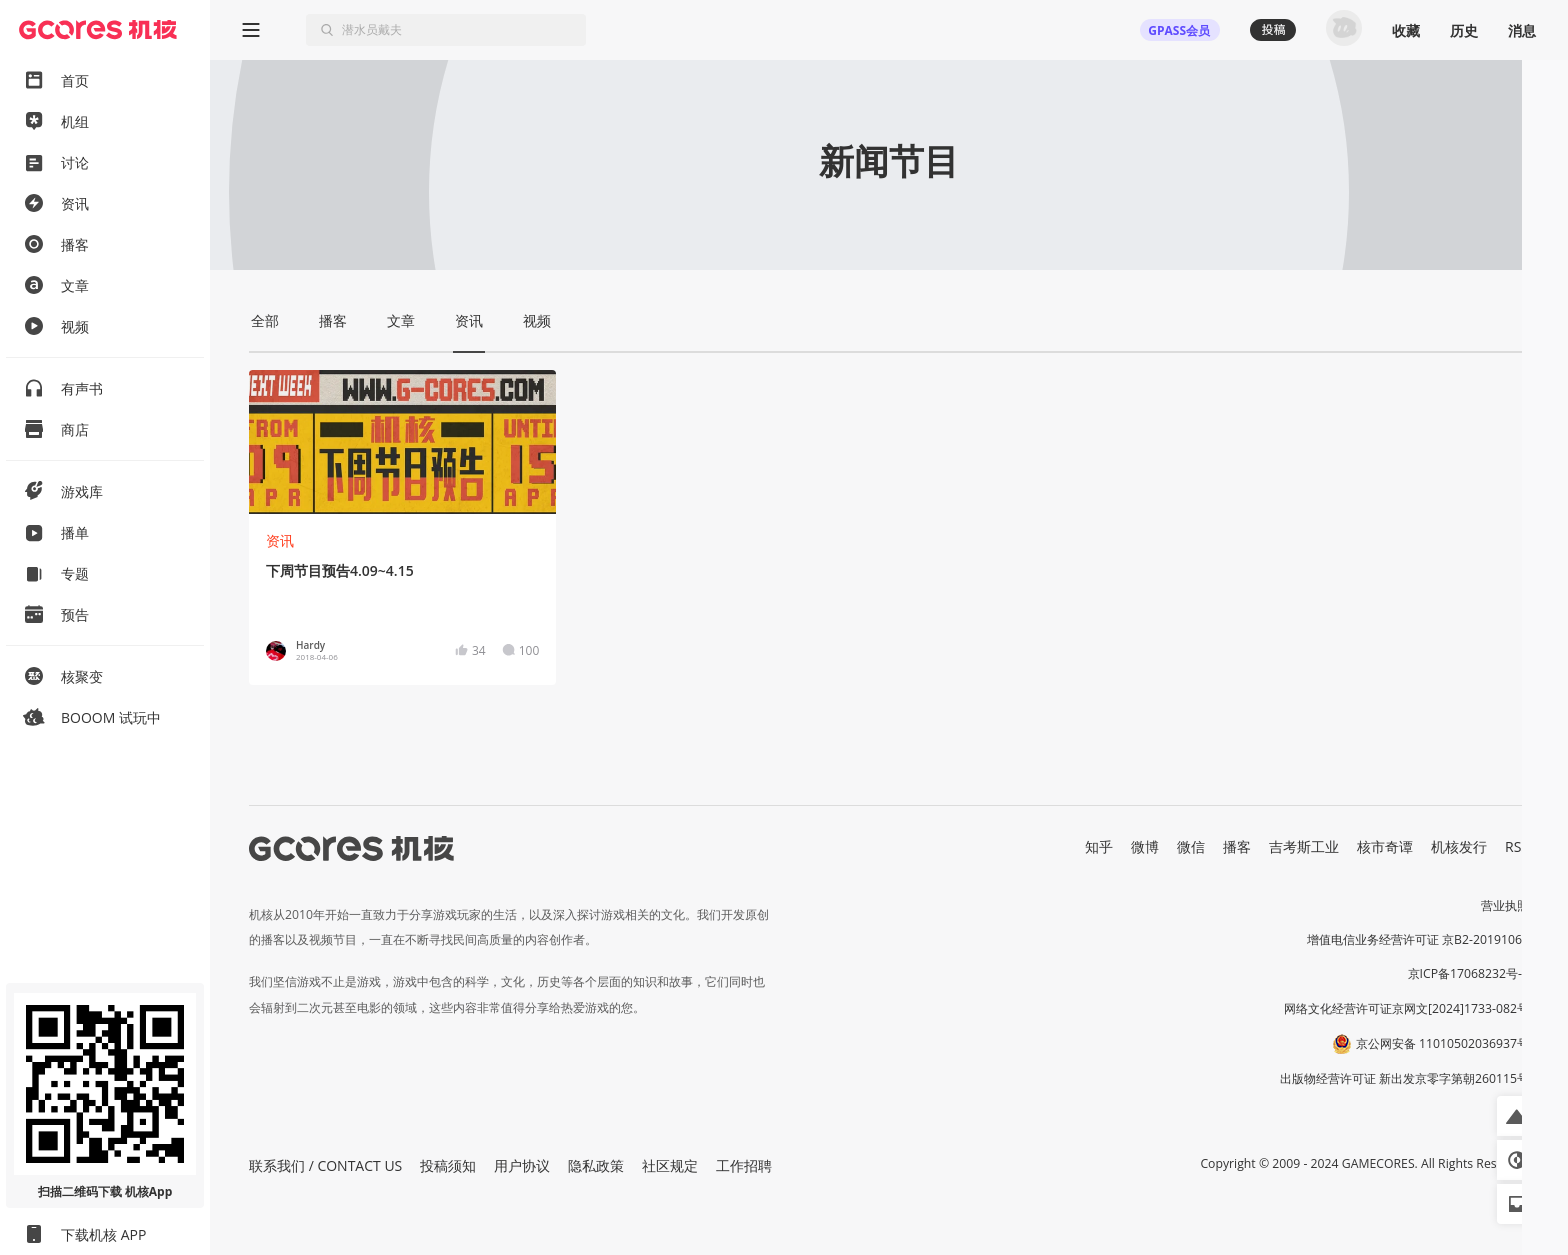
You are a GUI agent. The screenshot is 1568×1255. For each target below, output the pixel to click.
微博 (1145, 846)
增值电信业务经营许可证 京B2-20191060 (1418, 939)
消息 (1522, 30)
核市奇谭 (1385, 846)
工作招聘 (744, 1165)
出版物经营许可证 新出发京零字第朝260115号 (1404, 1078)
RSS (1517, 846)
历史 (1464, 30)
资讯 (280, 540)
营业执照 (1505, 905)
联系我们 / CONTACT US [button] (325, 1165)
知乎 (1099, 846)
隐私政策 (596, 1165)
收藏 (1406, 30)
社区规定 (670, 1165)
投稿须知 (448, 1165)
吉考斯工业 (1304, 846)
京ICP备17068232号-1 (1469, 973)
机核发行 (1459, 846)
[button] (1517, 1116)
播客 (1237, 846)
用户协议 (522, 1165)
